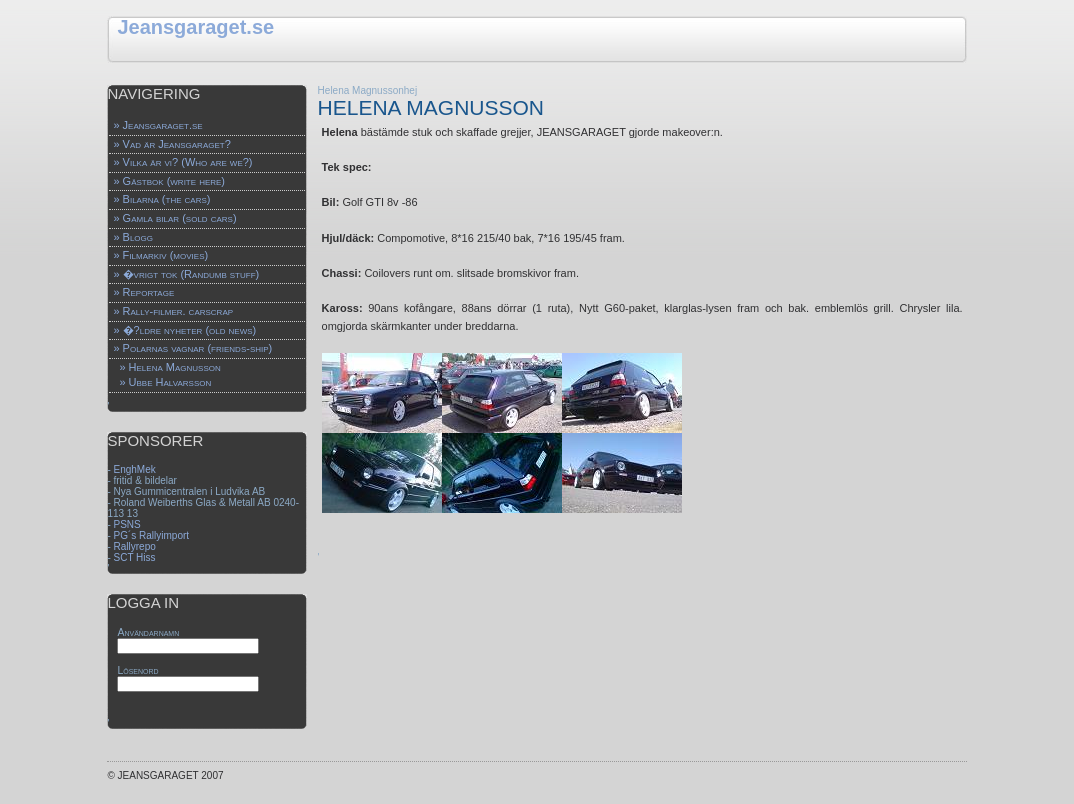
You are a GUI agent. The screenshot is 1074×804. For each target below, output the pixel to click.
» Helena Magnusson (169, 367)
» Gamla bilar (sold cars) (174, 218)
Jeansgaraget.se (195, 27)
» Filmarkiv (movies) (160, 255)
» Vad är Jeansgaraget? (171, 144)
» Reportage (143, 292)
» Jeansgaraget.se (157, 125)
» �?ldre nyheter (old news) (184, 330)
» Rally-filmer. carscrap (173, 311)
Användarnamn (148, 632)
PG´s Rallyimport (152, 535)
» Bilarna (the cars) (161, 199)
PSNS (127, 524)
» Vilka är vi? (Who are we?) (182, 162)
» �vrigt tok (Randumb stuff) (186, 274)
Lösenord (137, 670)
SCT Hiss (135, 557)
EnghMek (135, 469)
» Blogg (133, 237)
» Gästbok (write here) (169, 181)
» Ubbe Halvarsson (165, 382)
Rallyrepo (135, 546)
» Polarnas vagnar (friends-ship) (192, 348)
